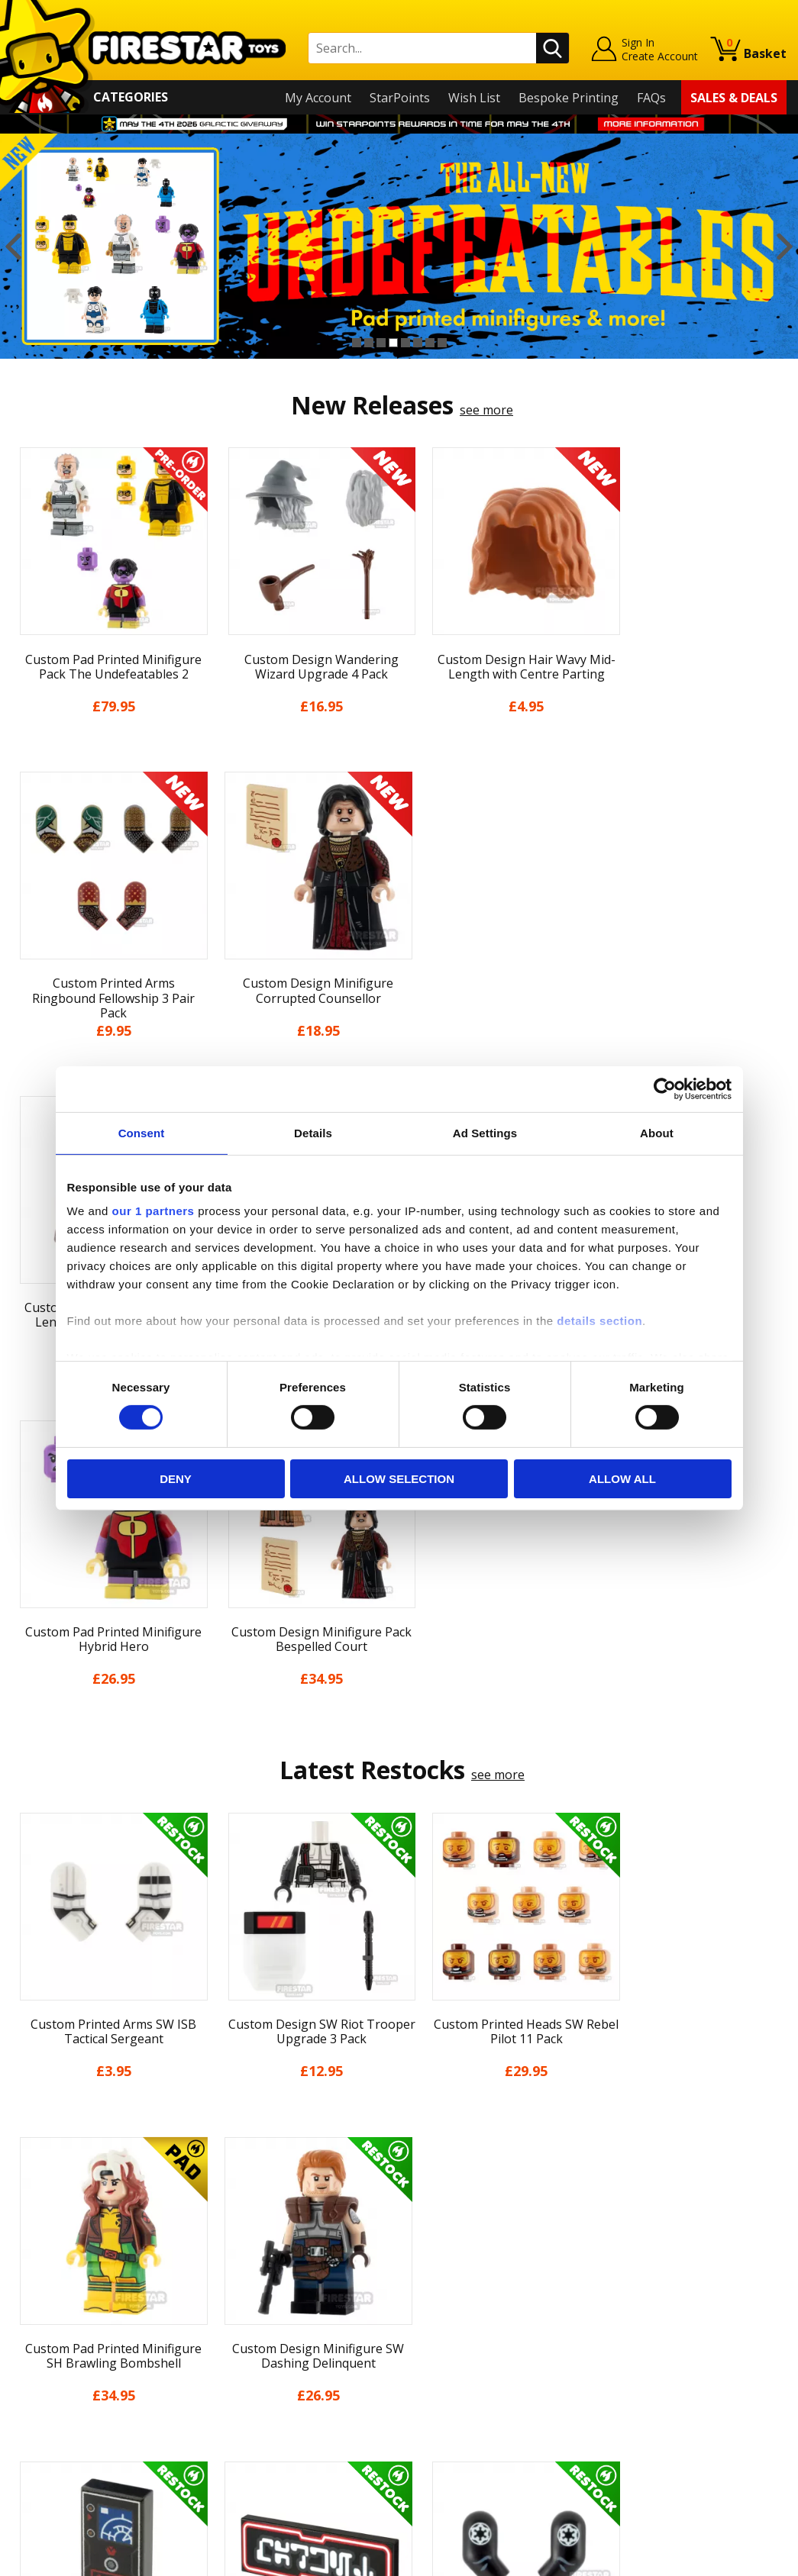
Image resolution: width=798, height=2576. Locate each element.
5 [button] (405, 342)
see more (486, 409)
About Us (38, 2271)
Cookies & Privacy (61, 2381)
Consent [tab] (141, 1132)
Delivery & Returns (64, 2337)
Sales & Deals (733, 97)
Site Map (36, 2447)
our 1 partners (153, 1210)
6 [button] (417, 342)
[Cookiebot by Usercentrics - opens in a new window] (665, 1088)
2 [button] (368, 342)
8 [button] (442, 342)
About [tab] (657, 1132)
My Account (318, 97)
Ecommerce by (730, 2558)
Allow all (622, 1478)
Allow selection (399, 1478)
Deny (176, 1478)
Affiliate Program (254, 2417)
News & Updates (58, 2293)
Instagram (501, 2287)
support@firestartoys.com (280, 2302)
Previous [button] (13, 246)
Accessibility (45, 2403)
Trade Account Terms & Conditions (305, 2392)
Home (28, 2227)
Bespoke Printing (569, 97)
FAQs (651, 97)
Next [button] (784, 246)
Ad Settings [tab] (485, 1132)
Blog (24, 2315)
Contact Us (236, 2227)
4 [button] (393, 342)
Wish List (474, 97)
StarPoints (400, 97)
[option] (399, 246)
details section (599, 1320)
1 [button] (356, 342)
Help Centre (239, 2252)
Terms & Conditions (68, 2359)
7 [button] (430, 342)
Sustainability (50, 2425)
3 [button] (381, 342)
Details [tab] (313, 1132)
